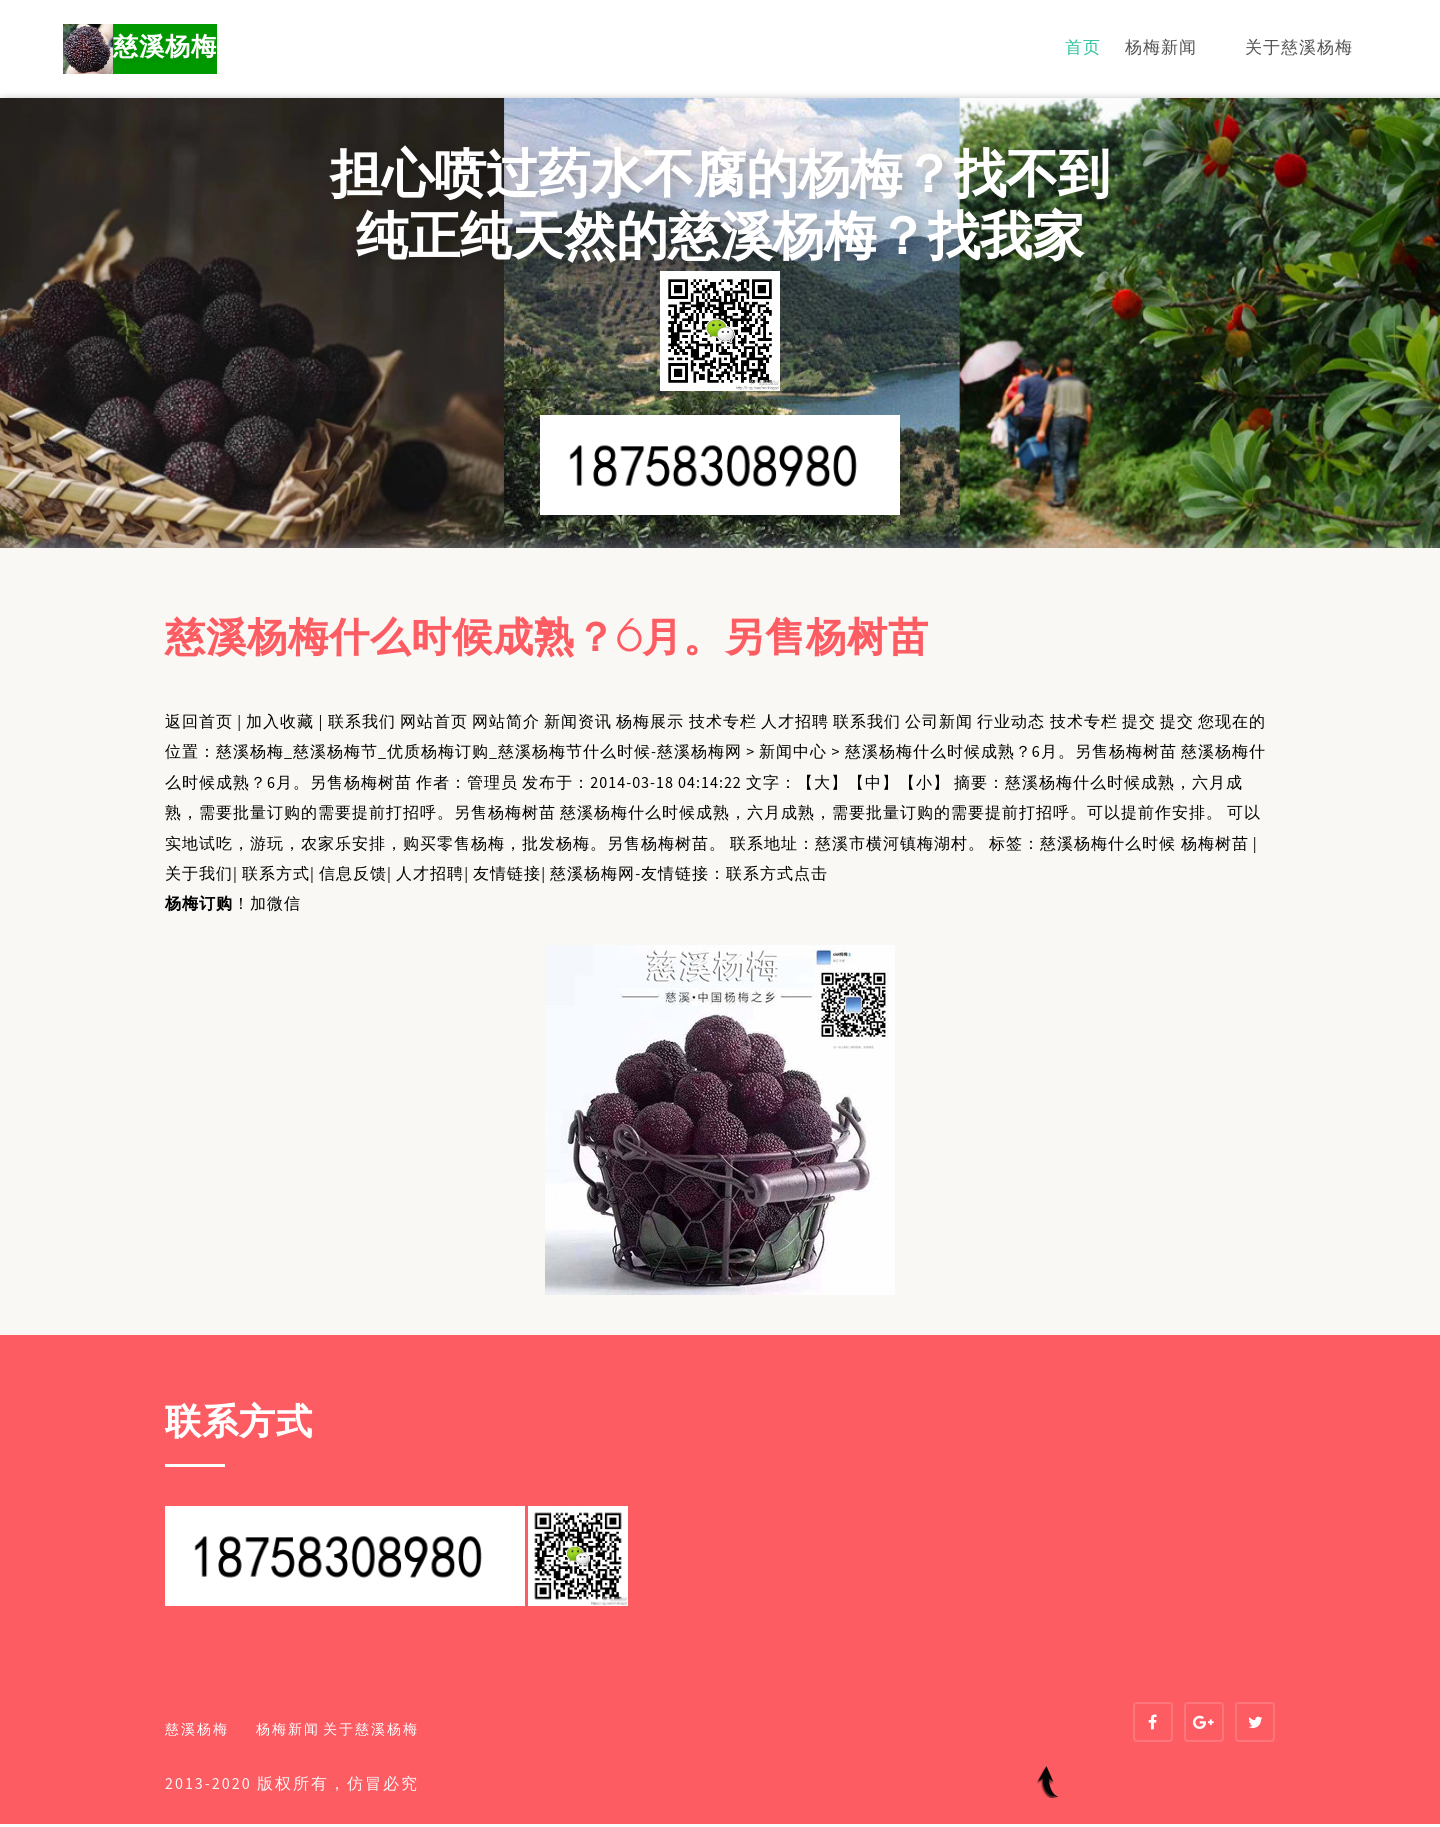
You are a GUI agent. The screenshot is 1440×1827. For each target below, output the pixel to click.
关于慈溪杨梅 (1299, 49)
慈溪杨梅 (162, 50)
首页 (1083, 49)
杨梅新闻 (1161, 49)
